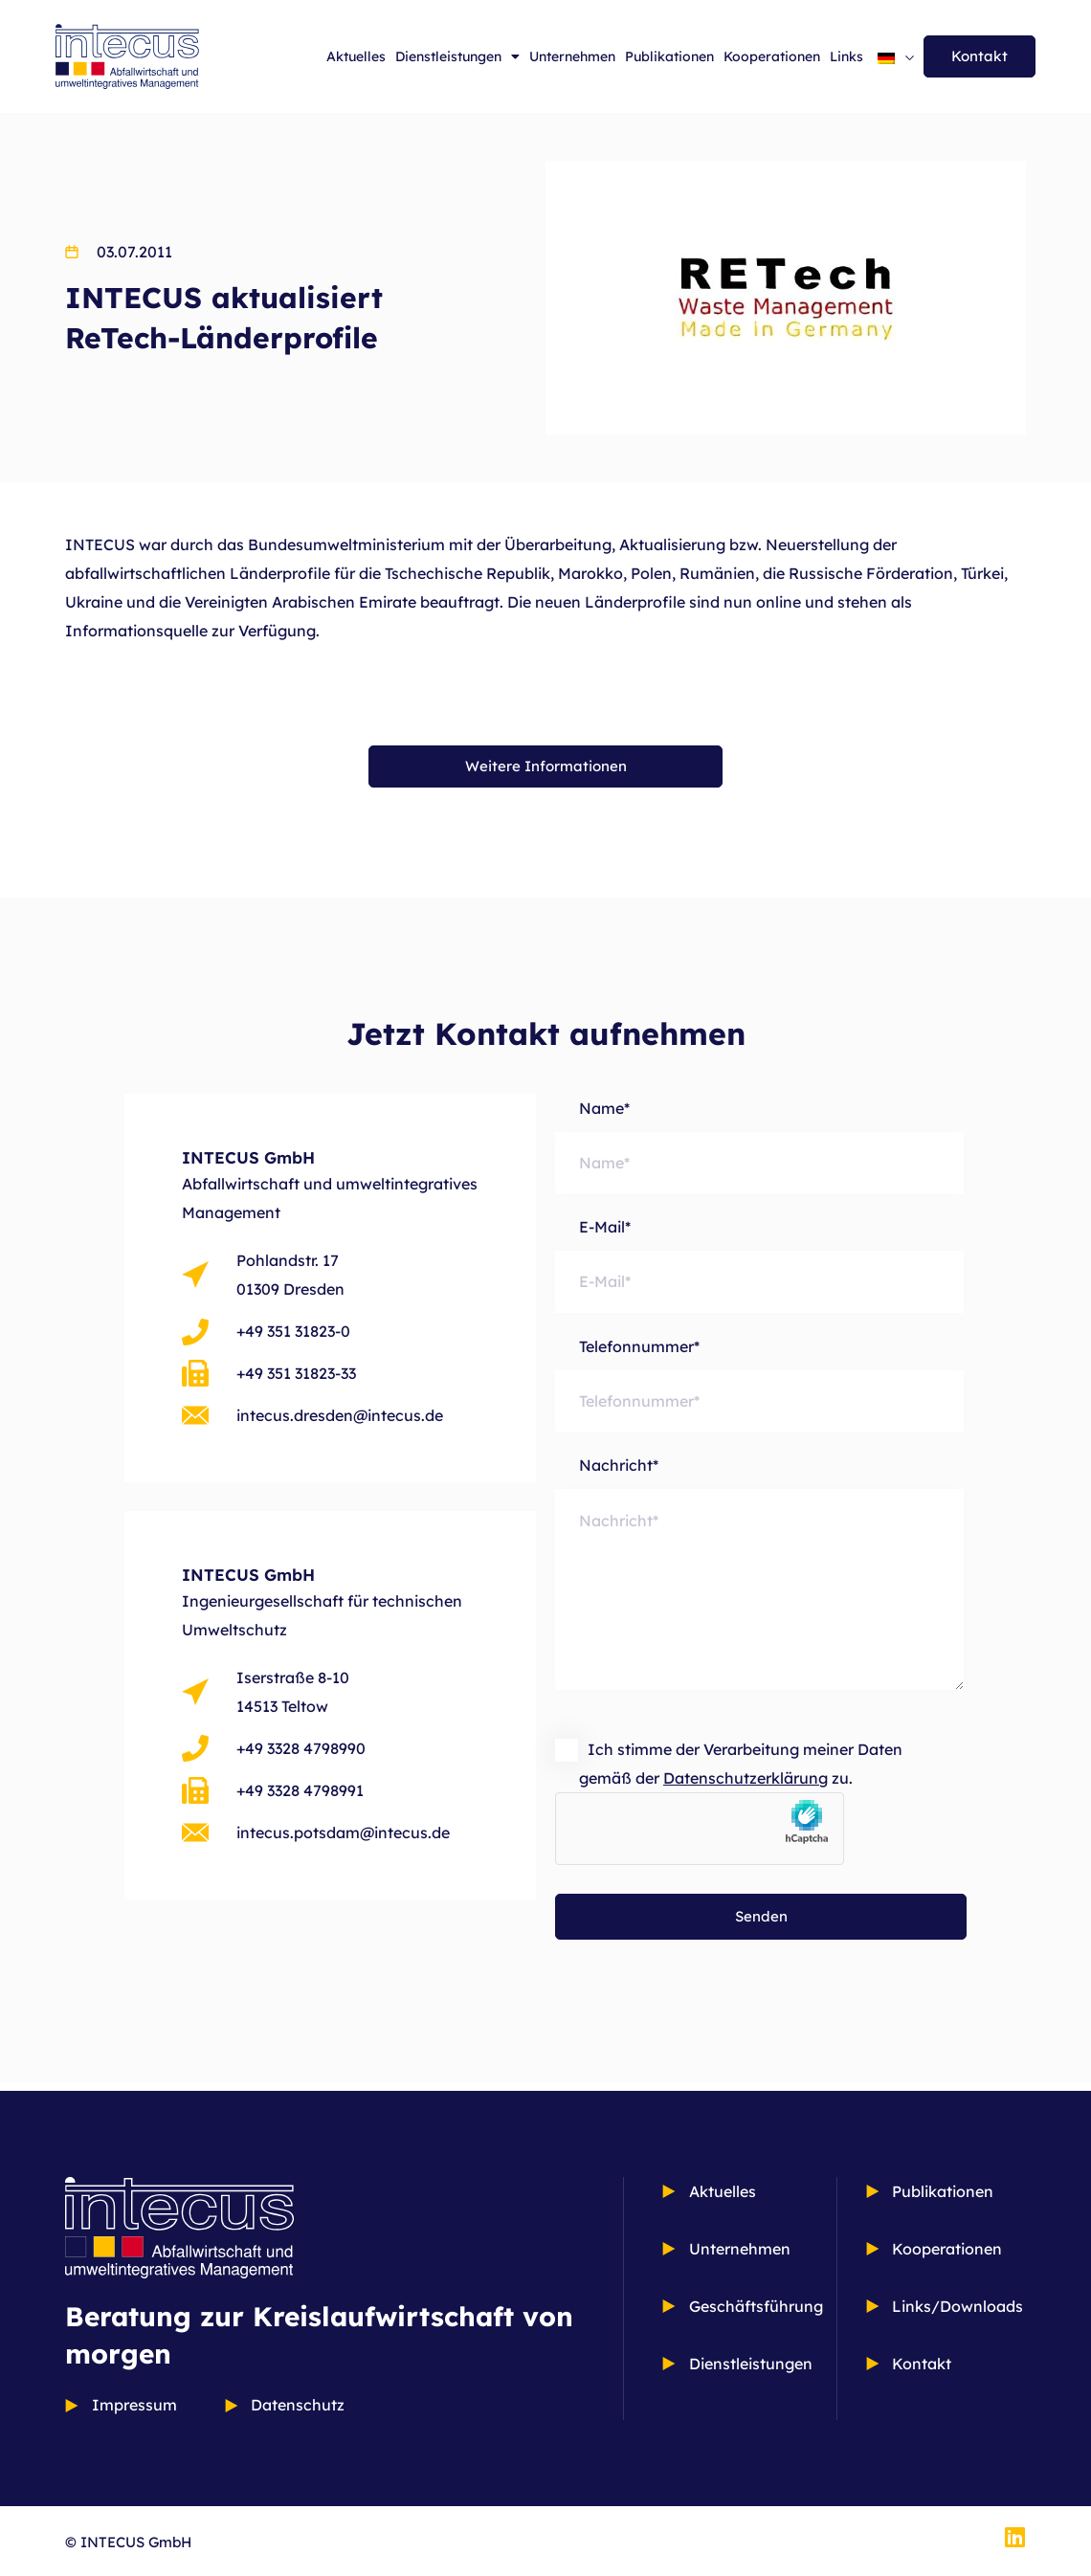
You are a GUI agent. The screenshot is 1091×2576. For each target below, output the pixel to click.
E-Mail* (759, 1266)
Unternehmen (572, 56)
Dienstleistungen (457, 56)
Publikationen (669, 56)
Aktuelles (356, 56)
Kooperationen (772, 56)
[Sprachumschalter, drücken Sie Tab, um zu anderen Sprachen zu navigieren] (896, 56)
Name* (759, 1147)
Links (846, 56)
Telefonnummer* (759, 1387)
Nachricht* (759, 1591)
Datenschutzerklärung (745, 1786)
